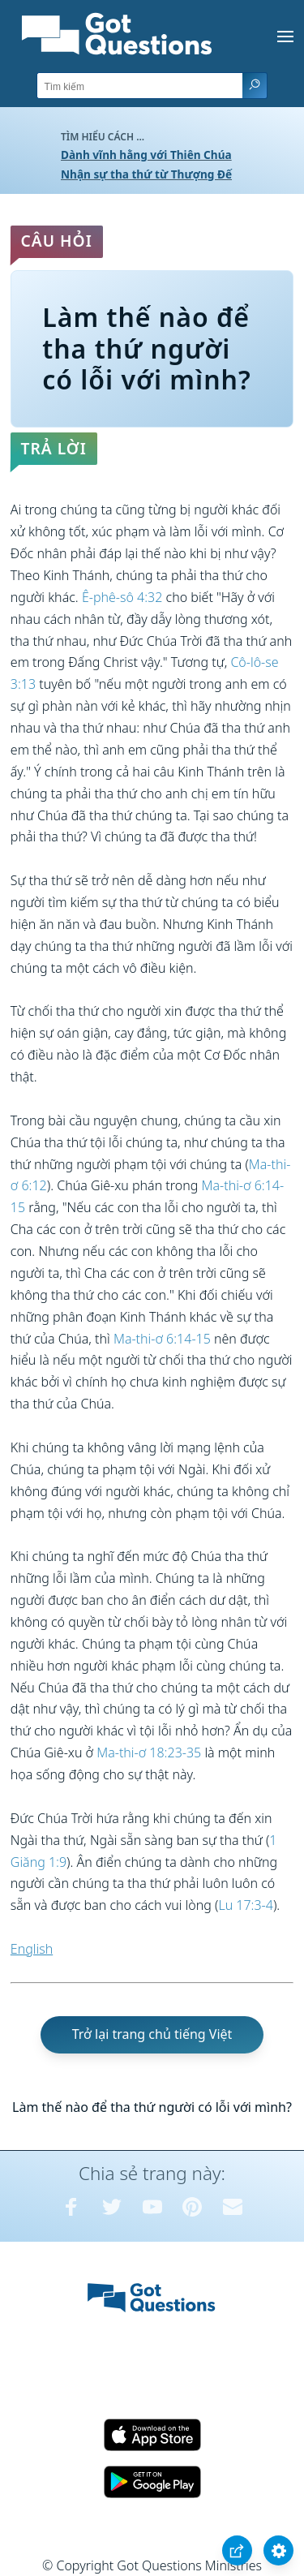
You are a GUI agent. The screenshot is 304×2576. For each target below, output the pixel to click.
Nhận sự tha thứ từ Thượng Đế (146, 174)
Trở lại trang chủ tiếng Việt (152, 2034)
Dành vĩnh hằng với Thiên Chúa (146, 154)
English (32, 1949)
